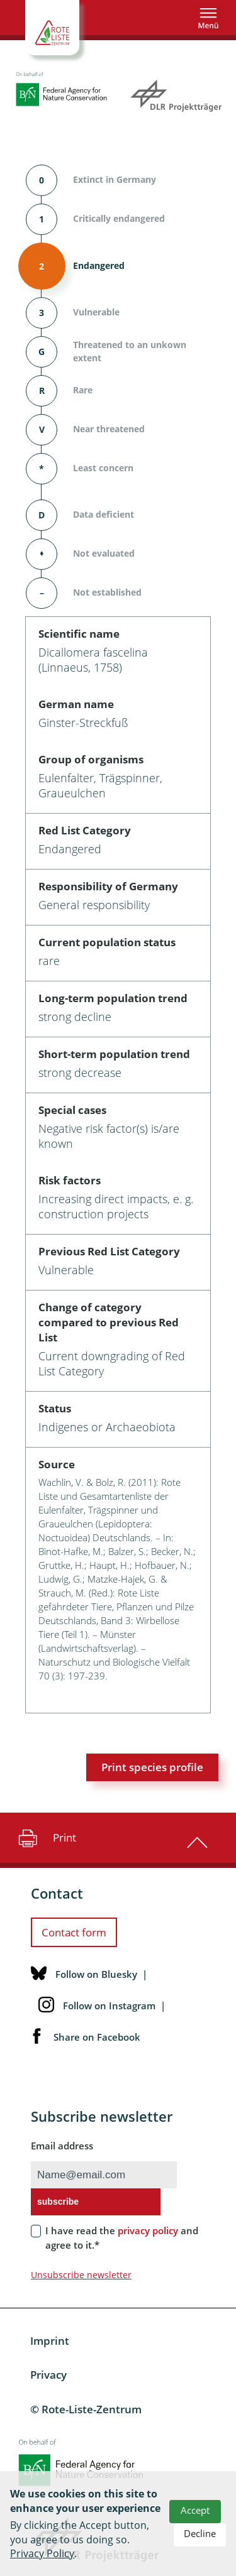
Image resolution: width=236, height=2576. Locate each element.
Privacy (48, 2374)
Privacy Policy (42, 2553)
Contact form (74, 1932)
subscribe (58, 2202)
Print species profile (152, 1767)
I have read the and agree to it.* (121, 2237)
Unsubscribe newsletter (81, 2275)
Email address (62, 2145)
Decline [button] (200, 2533)
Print (45, 1837)
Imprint (49, 2340)
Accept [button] (195, 2510)
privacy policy (148, 2230)
